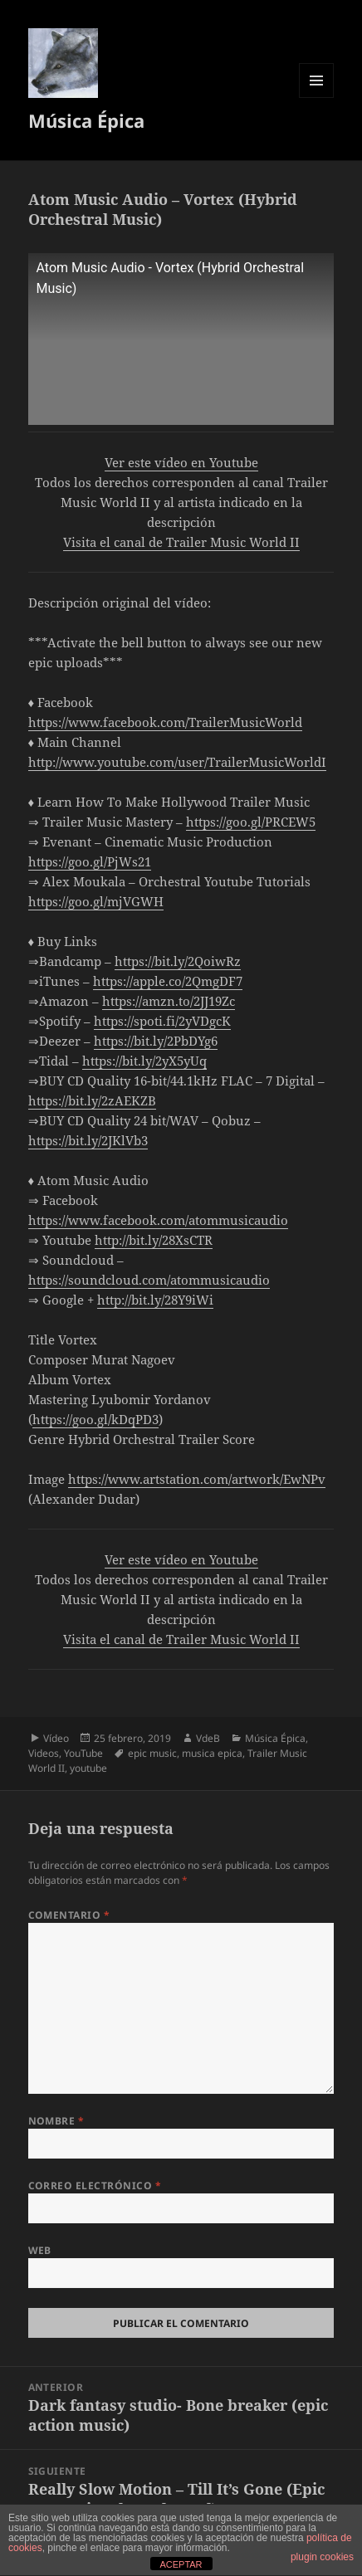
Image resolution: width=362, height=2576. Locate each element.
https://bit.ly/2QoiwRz (178, 961)
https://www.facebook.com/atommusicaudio (158, 1220)
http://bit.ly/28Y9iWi (155, 1299)
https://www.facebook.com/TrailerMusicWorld (165, 722)
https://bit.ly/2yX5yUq (144, 1060)
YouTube (83, 1753)
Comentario (69, 1915)
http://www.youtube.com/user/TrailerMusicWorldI (177, 762)
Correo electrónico (95, 2185)
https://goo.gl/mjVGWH (96, 901)
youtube (88, 1768)
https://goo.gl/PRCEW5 (251, 821)
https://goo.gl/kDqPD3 (95, 1419)
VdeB (208, 1738)
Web (39, 2250)
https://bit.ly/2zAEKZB (92, 1100)
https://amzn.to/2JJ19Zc (168, 1001)
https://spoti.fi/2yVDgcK (162, 1020)
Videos (43, 1753)
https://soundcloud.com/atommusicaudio (149, 1279)
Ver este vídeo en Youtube (181, 462)
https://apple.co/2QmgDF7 (167, 981)
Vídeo (56, 1738)
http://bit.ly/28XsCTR (154, 1240)
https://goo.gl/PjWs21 (89, 861)
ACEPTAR (180, 2564)
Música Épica (86, 120)
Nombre (56, 2121)
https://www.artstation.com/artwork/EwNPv (196, 1479)
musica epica (212, 1753)
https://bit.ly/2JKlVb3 (88, 1140)
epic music (152, 1753)
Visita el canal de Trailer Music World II (181, 542)
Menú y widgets (317, 97)
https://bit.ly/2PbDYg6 (156, 1040)
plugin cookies (322, 2557)
